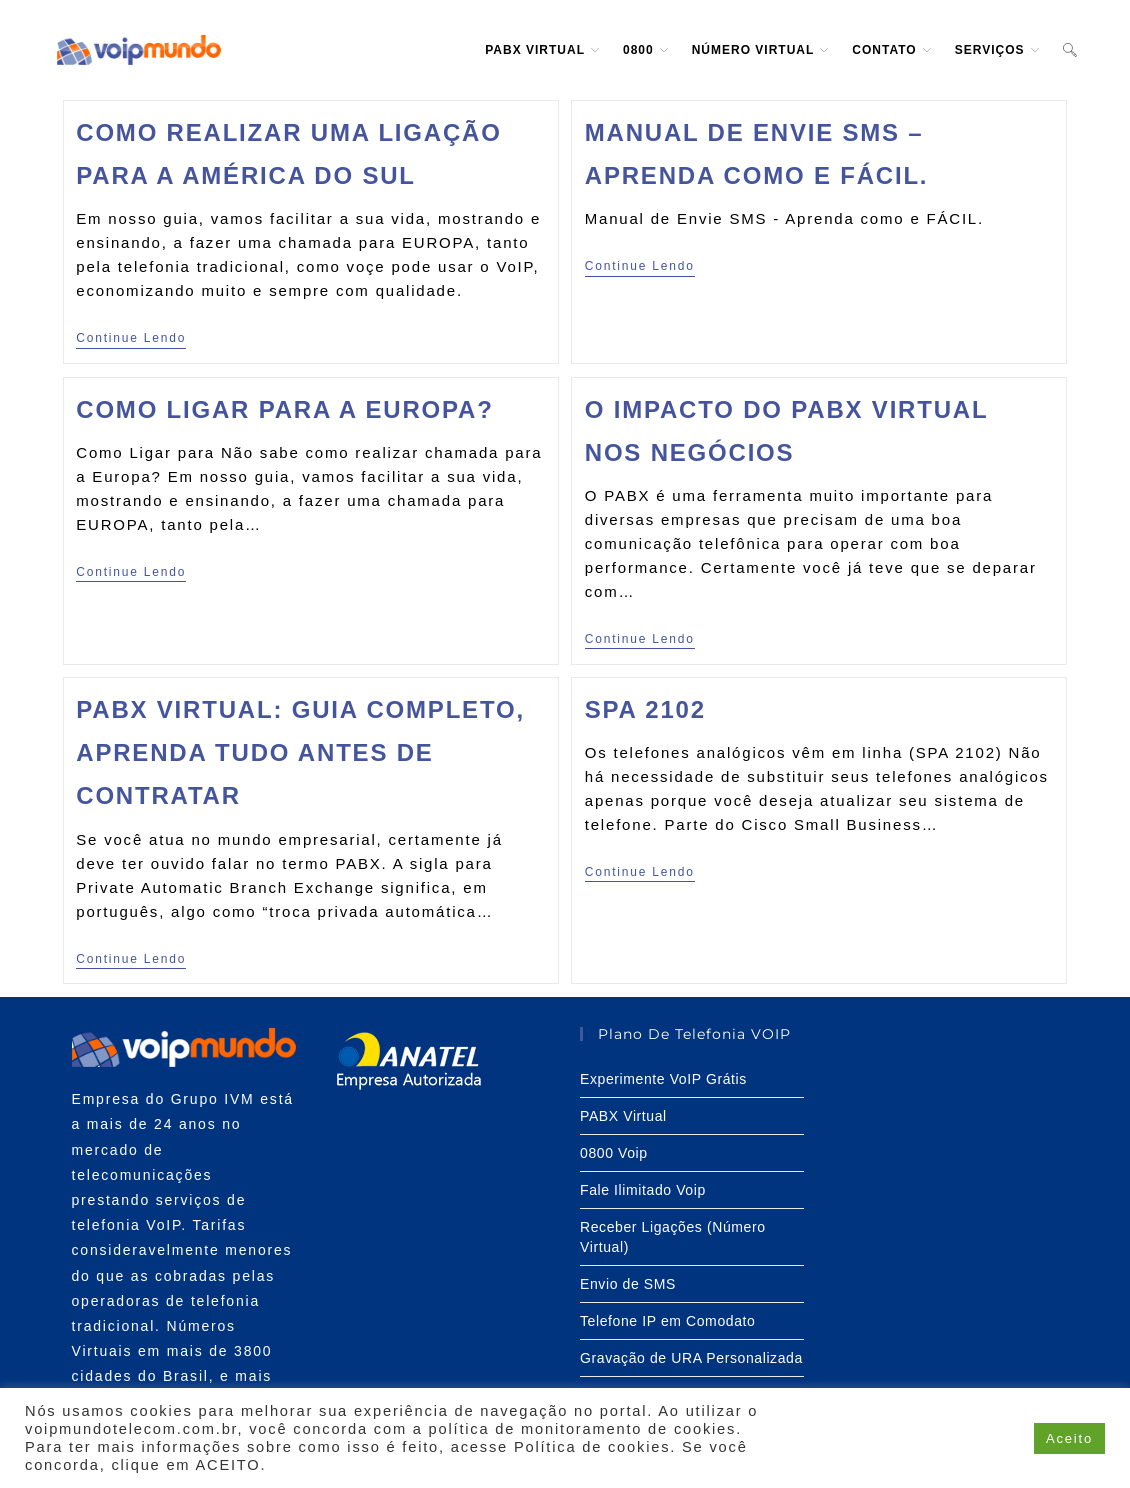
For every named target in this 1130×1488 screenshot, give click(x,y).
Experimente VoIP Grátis (663, 1079)
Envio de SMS (628, 1284)
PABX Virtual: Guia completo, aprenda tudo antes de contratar (300, 752)
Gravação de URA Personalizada (691, 1358)
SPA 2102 (645, 709)
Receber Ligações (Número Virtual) (673, 1237)
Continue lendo (131, 338)
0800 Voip (614, 1153)
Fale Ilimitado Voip (643, 1190)
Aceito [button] (1069, 1438)
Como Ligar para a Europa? (284, 409)
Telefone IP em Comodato (667, 1321)
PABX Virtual (623, 1116)
